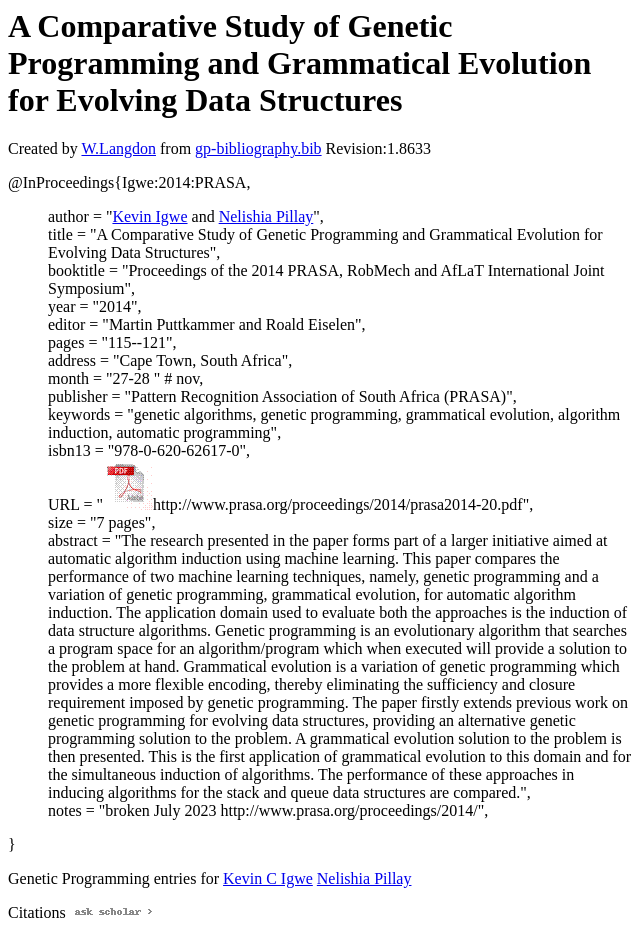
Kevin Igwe (149, 216)
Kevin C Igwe (268, 878)
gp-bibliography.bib (258, 148)
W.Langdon (118, 148)
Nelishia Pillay (266, 216)
